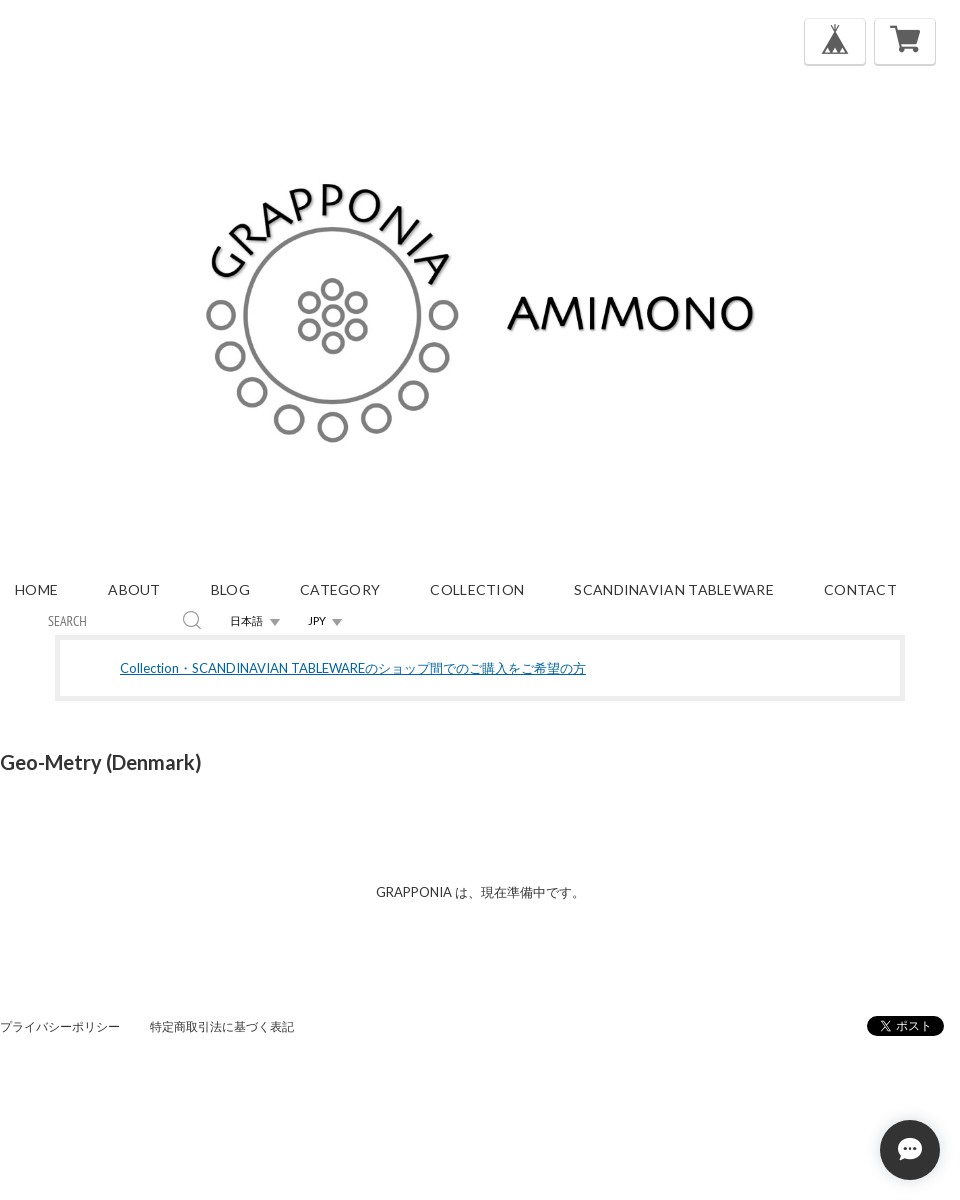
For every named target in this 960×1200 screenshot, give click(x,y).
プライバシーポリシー (60, 1026)
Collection (477, 589)
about (134, 589)
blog (230, 589)
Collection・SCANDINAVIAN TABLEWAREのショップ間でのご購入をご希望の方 (353, 668)
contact (860, 589)
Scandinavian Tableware (674, 589)
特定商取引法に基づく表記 (222, 1026)
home (36, 589)
